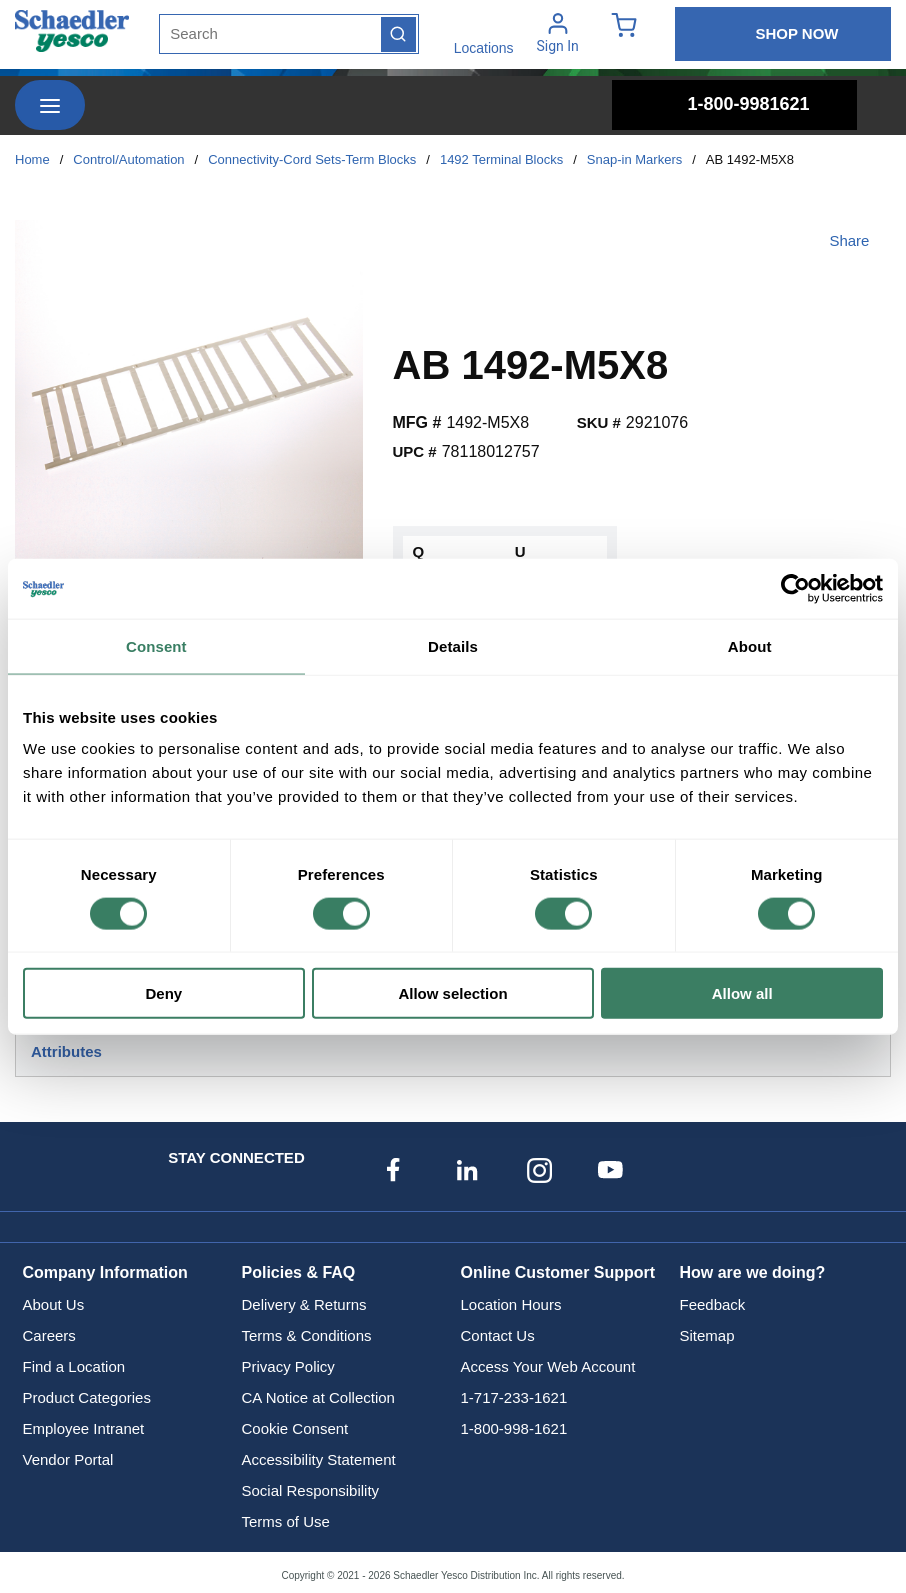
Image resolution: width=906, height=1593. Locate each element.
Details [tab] (453, 645)
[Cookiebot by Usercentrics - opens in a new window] (795, 588)
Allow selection (452, 993)
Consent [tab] (156, 645)
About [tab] (750, 645)
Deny (163, 993)
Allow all (742, 993)
